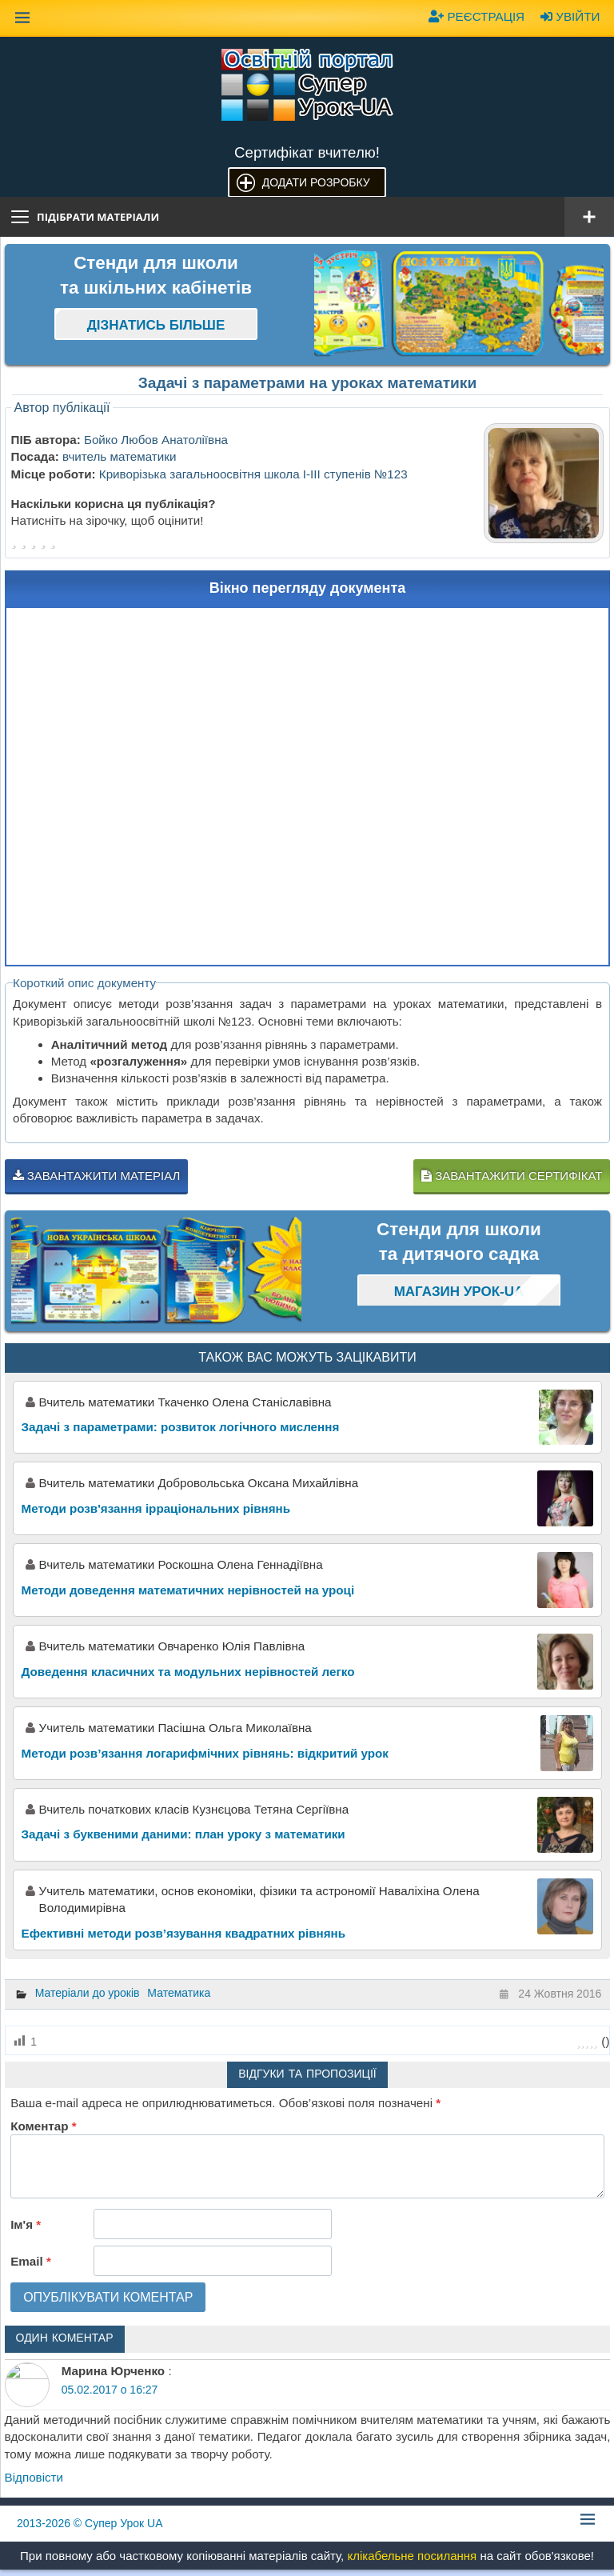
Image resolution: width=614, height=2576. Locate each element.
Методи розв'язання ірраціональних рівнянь (156, 1508)
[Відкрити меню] (589, 217)
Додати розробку (316, 182)
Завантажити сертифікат (511, 1175)
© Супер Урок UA (90, 2523)
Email (30, 2261)
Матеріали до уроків (87, 1992)
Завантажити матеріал (97, 1175)
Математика (178, 1992)
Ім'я (25, 2224)
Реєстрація (476, 16)
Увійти (570, 16)
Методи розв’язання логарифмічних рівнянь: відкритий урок (205, 1753)
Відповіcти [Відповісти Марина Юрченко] (34, 2477)
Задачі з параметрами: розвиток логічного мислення (181, 1427)
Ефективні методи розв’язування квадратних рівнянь (183, 1933)
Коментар (43, 2126)
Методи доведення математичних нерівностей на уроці (188, 1590)
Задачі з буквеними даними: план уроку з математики (183, 1834)
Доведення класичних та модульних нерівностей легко (188, 1671)
